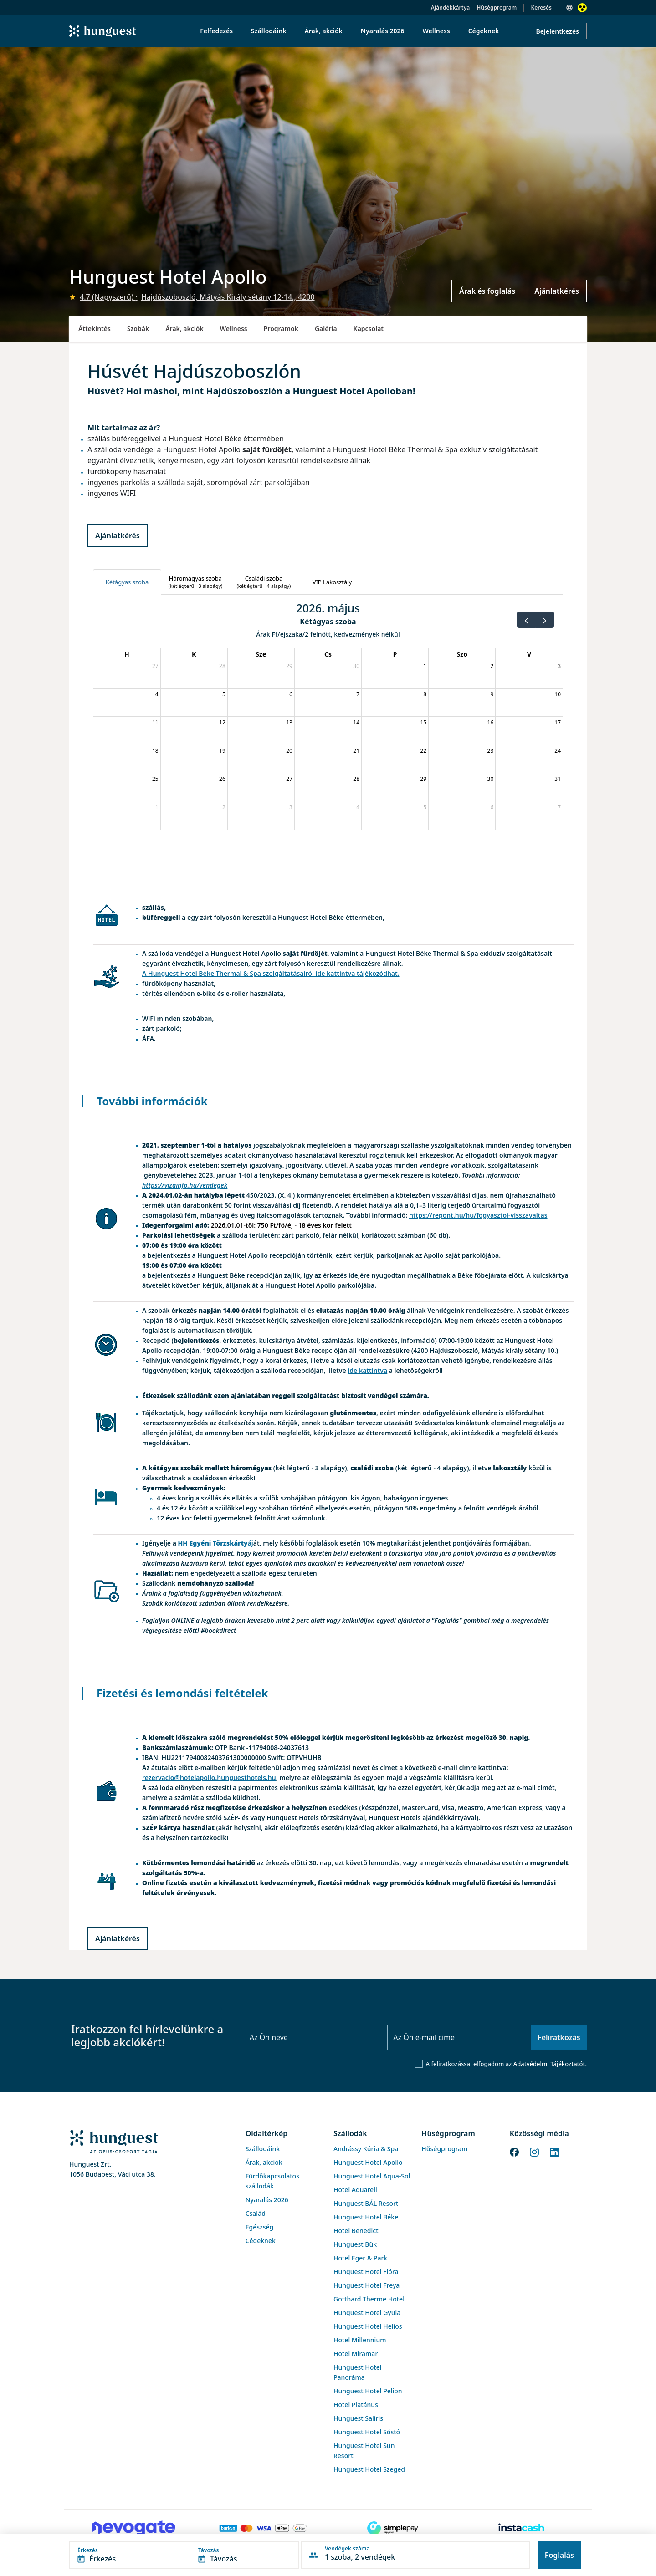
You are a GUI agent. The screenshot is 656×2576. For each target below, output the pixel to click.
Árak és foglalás (487, 291)
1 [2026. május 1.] (424, 666)
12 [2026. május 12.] (222, 722)
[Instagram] (534, 2151)
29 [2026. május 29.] (423, 779)
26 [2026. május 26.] (222, 779)
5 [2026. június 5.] (424, 807)
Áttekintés (94, 328)
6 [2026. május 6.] (290, 694)
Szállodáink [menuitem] (268, 30)
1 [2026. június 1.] (157, 807)
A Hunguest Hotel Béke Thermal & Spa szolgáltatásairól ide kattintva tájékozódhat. (271, 973)
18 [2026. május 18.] (155, 751)
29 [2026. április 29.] (289, 666)
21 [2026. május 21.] (356, 751)
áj (215, 1543)
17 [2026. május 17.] (557, 722)
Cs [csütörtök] (328, 654)
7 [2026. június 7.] (559, 807)
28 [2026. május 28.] (356, 779)
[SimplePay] (392, 2528)
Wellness (233, 328)
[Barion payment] (263, 2528)
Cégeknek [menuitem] (483, 30)
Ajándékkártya (450, 7)
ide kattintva (367, 1370)
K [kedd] (194, 654)
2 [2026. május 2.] (491, 666)
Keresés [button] (541, 7)
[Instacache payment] (522, 2528)
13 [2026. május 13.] (289, 722)
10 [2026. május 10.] (557, 694)
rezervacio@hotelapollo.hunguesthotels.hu (209, 1777)
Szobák (138, 328)
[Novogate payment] (134, 2528)
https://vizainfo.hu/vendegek (184, 1185)
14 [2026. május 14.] (356, 722)
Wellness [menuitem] (436, 30)
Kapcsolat (369, 328)
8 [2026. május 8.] (424, 694)
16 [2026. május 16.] (490, 722)
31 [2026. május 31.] (557, 779)
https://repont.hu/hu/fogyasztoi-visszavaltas (478, 1215)
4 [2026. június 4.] (357, 807)
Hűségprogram (497, 7)
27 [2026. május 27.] (289, 779)
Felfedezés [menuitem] (216, 30)
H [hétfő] (126, 654)
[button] (184, 2555)
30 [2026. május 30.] (490, 779)
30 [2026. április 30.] (356, 666)
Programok (281, 328)
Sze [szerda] (261, 654)
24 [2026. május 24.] (557, 751)
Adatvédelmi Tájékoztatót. (550, 2064)
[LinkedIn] (554, 2151)
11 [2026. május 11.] (155, 722)
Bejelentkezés (557, 31)
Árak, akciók (184, 328)
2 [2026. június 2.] (224, 807)
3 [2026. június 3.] (290, 807)
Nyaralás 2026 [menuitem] (383, 30)
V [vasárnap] (529, 654)
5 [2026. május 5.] (224, 694)
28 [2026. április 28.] (222, 666)
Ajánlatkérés (556, 291)
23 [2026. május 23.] (490, 751)
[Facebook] (514, 2151)
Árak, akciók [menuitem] (323, 30)
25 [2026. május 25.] (155, 779)
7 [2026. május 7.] (357, 694)
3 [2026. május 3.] (559, 666)
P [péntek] (395, 654)
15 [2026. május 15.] (423, 722)
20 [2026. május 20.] (289, 751)
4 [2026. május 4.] (157, 694)
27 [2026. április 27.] (155, 666)
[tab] (127, 582)
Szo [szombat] (462, 654)
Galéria (326, 328)
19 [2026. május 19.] (222, 751)
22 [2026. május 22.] (423, 751)
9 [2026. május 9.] (491, 694)
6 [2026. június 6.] (491, 807)
